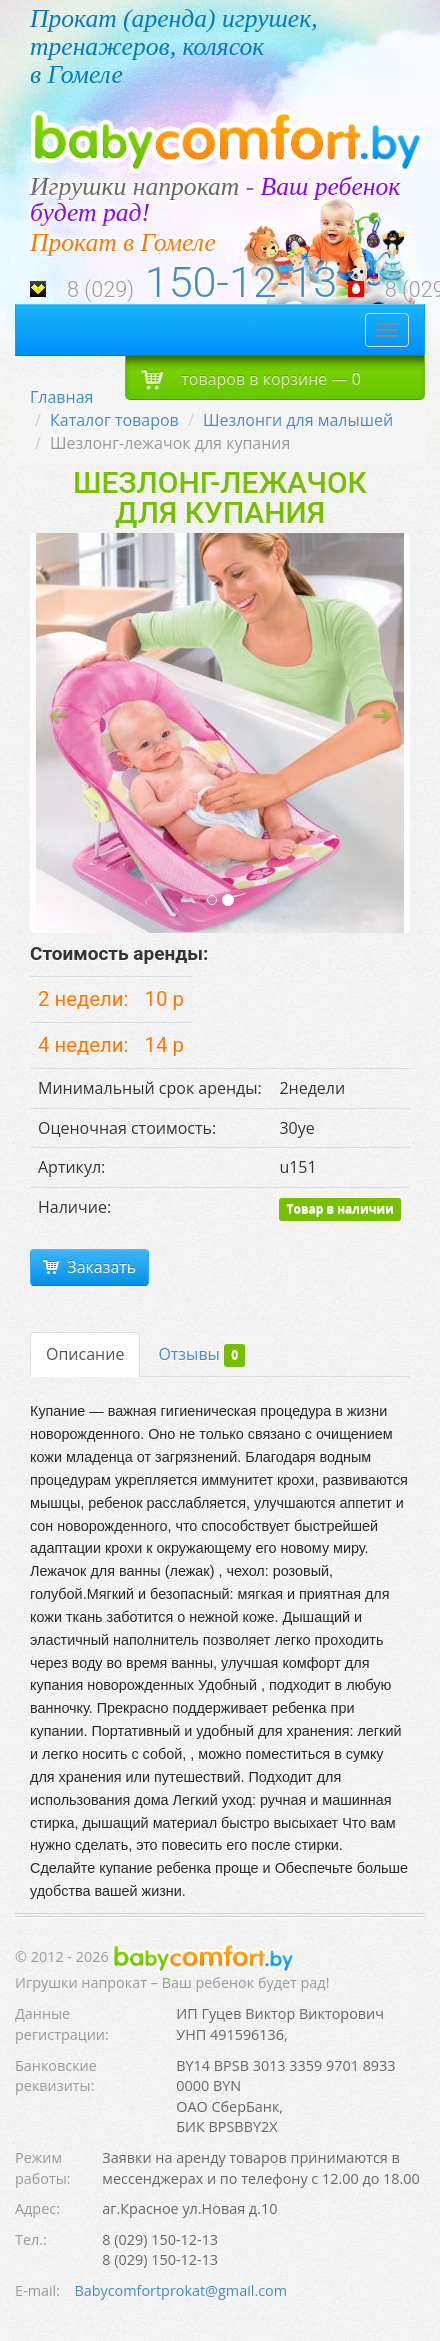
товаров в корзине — (251, 378)
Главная (61, 397)
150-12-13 (241, 282)
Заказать (89, 1267)
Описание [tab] (85, 1354)
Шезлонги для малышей (298, 420)
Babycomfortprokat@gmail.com (180, 2290)
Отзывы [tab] (201, 1355)
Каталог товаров (114, 420)
